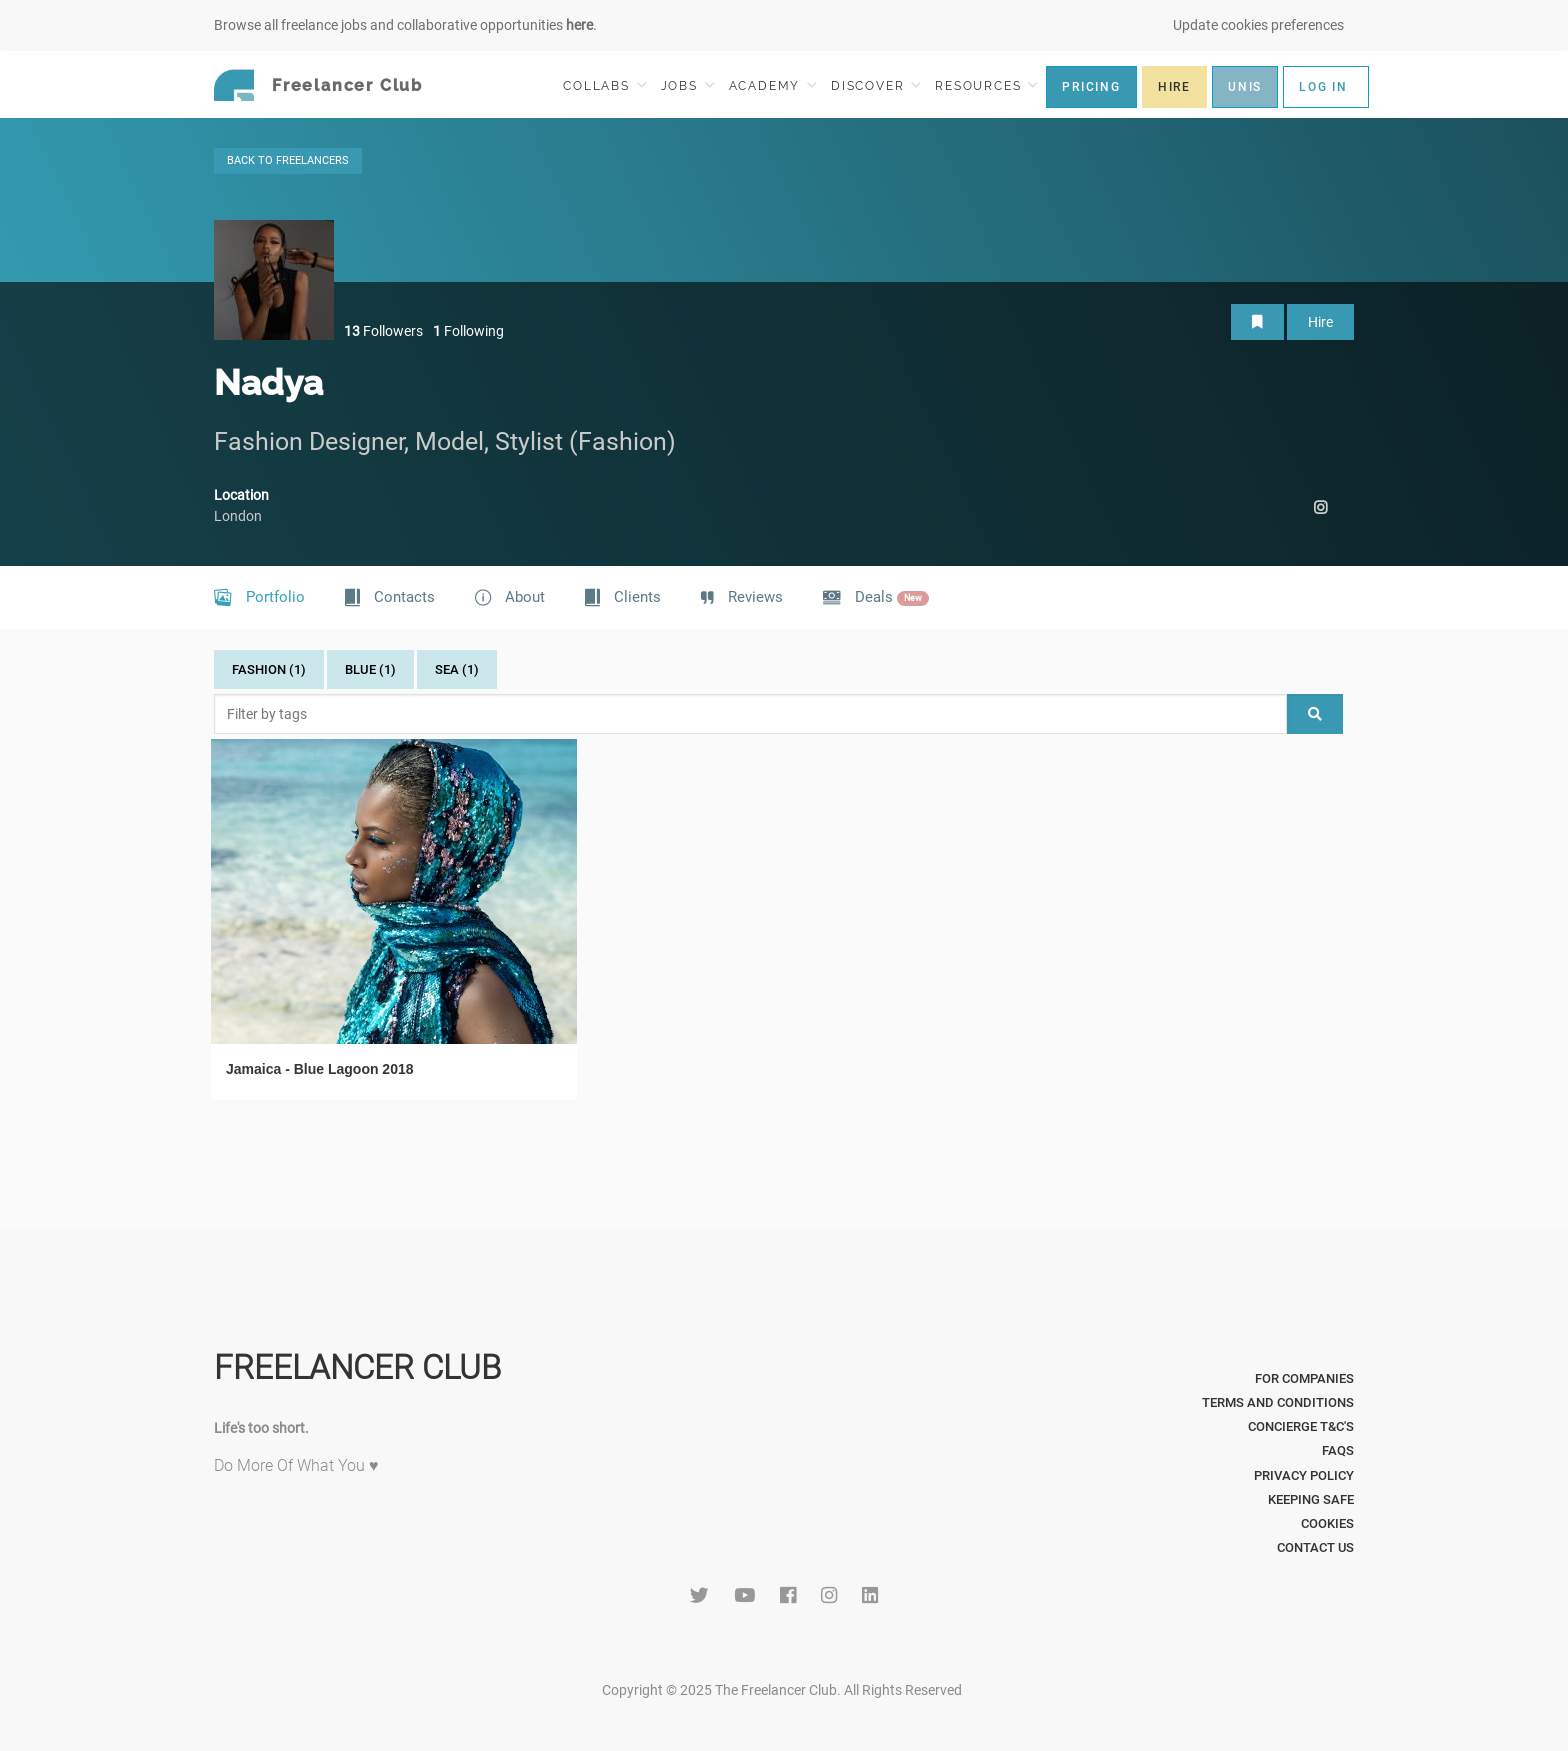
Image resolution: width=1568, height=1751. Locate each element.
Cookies (1327, 1523)
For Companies (1304, 1378)
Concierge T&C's (1301, 1426)
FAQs (1338, 1450)
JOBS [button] (688, 85)
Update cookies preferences (1258, 25)
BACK (288, 160)
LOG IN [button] (1323, 87)
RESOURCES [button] (986, 85)
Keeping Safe (1311, 1499)
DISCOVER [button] (876, 85)
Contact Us (1315, 1547)
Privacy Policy (1304, 1475)
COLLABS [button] (604, 85)
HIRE (1174, 87)
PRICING (1091, 87)
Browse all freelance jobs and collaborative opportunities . (405, 25)
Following (468, 331)
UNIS (1245, 87)
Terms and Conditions (1278, 1402)
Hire (1320, 322)
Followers (383, 331)
